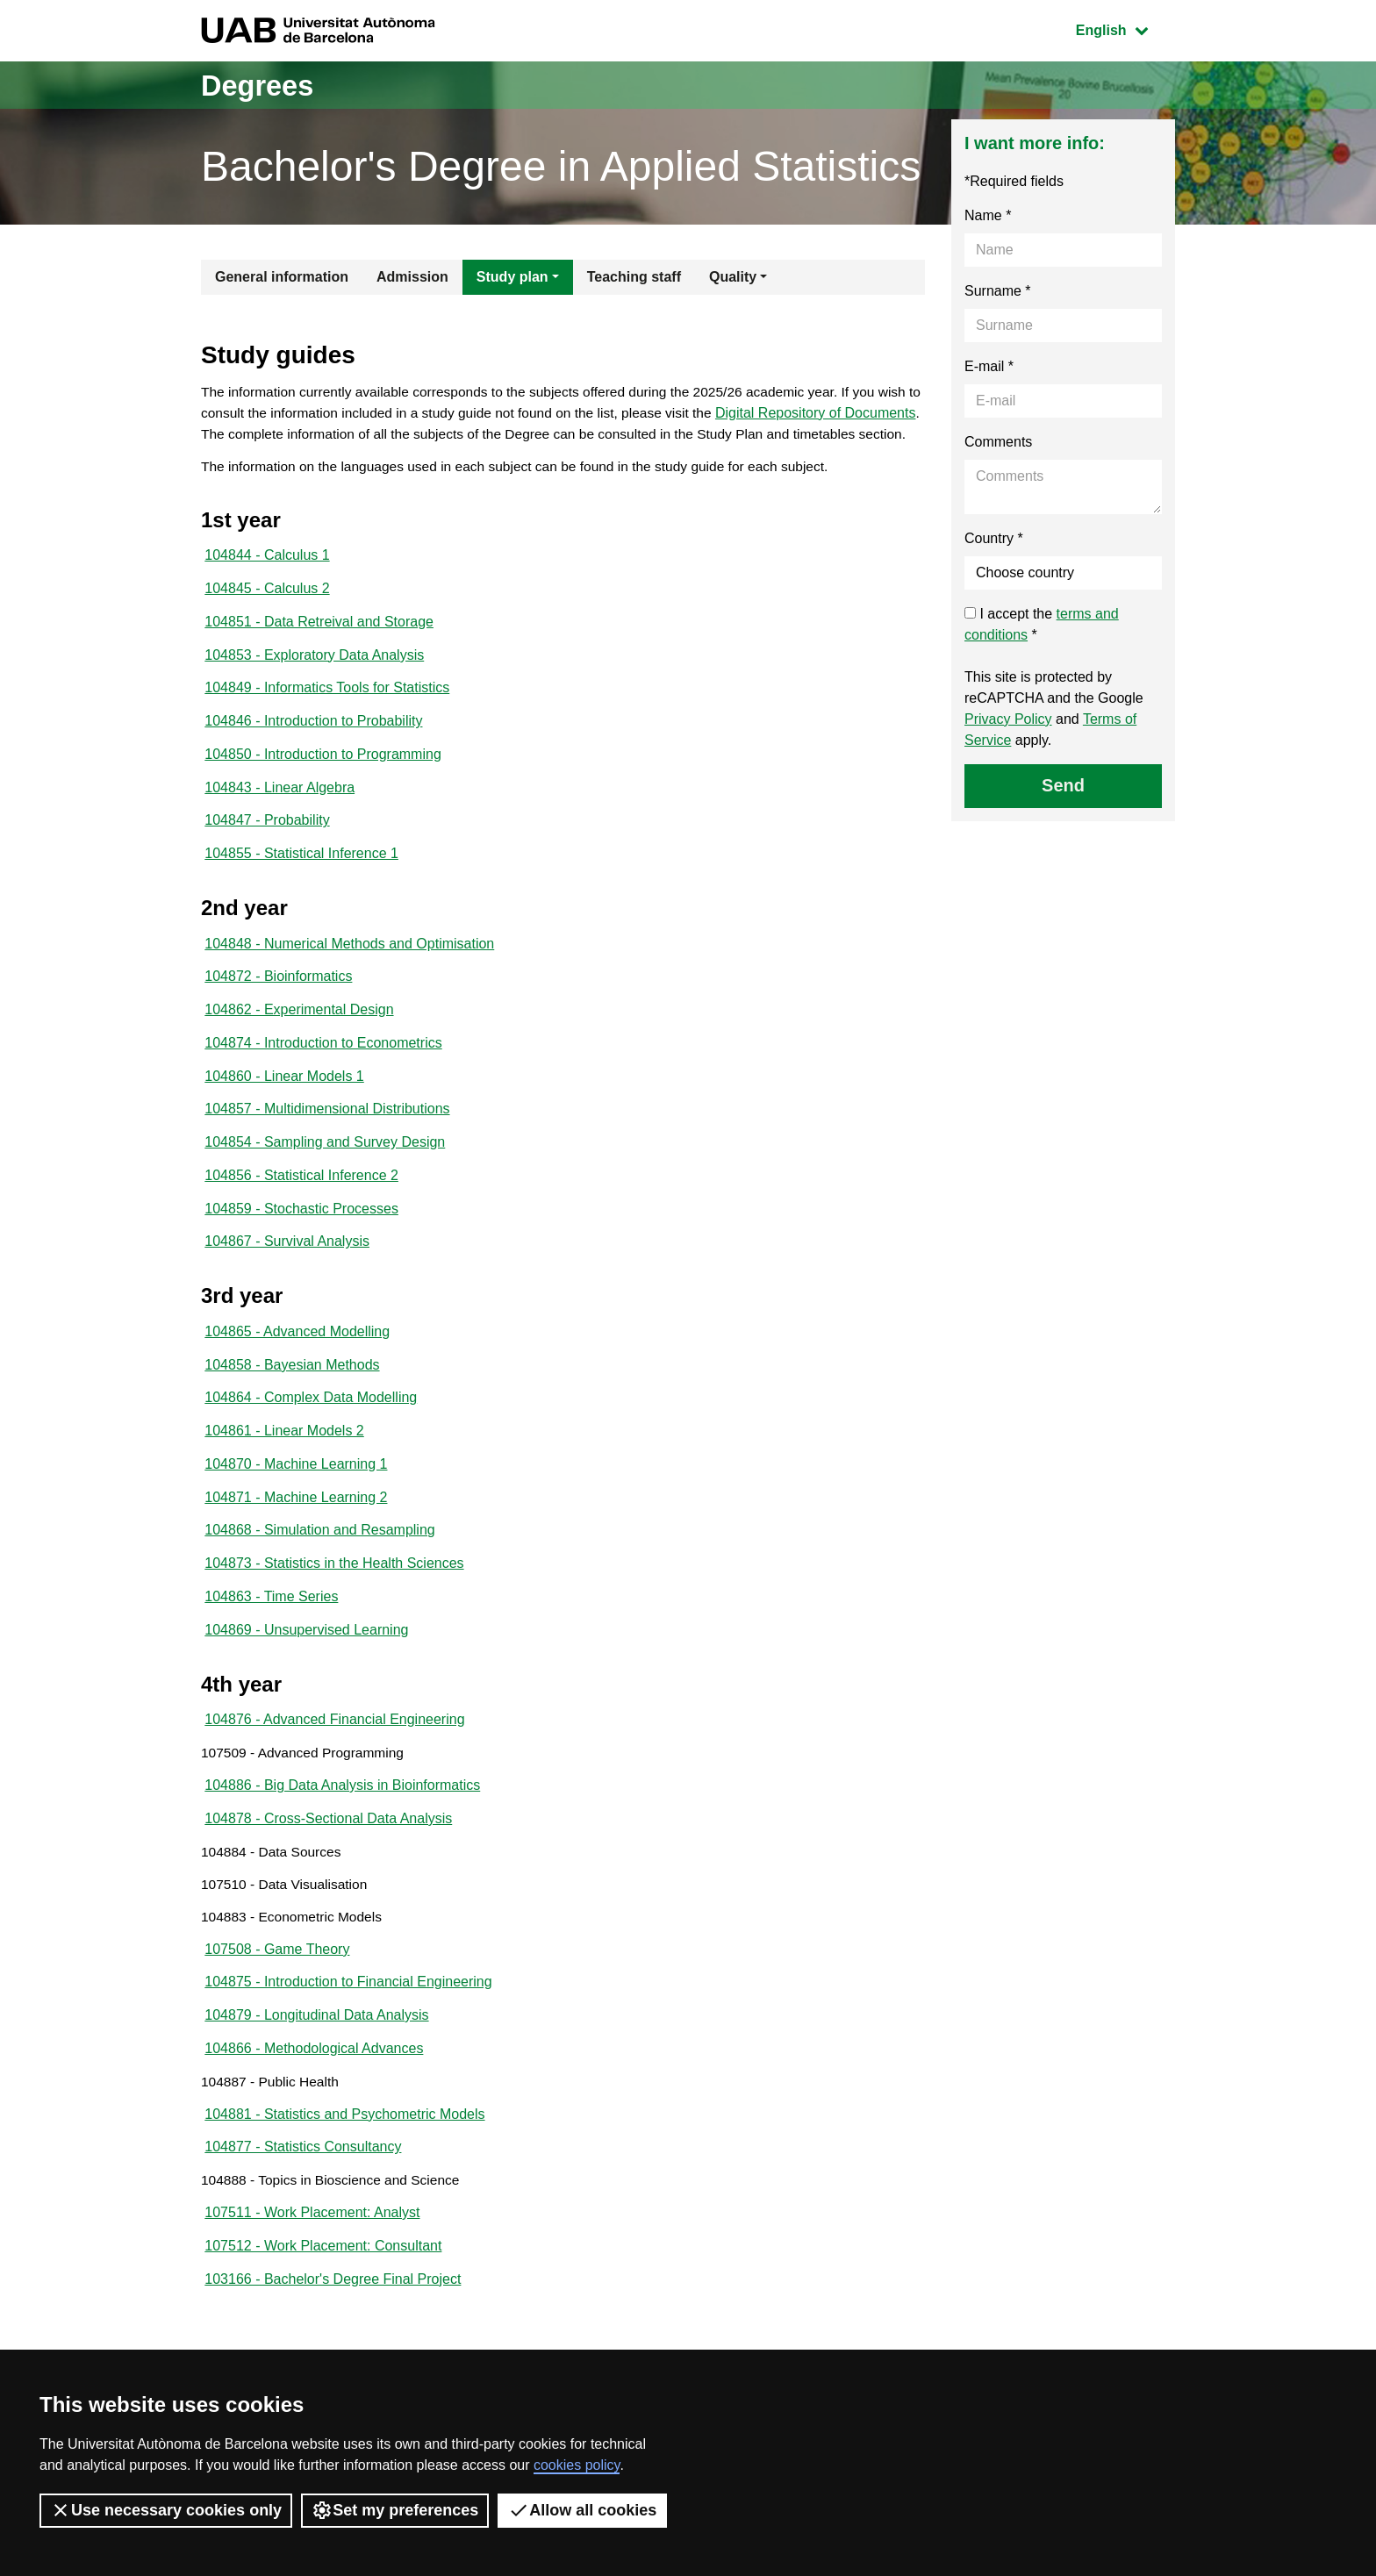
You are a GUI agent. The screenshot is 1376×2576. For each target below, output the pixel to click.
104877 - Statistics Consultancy (302, 2223)
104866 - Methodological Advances (313, 2121)
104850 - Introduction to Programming (322, 786)
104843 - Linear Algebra (279, 820)
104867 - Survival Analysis (286, 1288)
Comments (998, 441)
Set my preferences (395, 2510)
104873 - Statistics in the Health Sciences (333, 1619)
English (1125, 28)
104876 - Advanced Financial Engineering (334, 1778)
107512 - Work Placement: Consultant (322, 2326)
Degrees (263, 85)
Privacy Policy (1008, 719)
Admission (412, 276)
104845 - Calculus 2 (266, 615)
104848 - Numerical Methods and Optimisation (349, 980)
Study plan (512, 276)
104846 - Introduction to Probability (313, 752)
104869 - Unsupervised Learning (306, 1687)
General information (281, 276)
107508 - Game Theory (276, 2018)
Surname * (997, 290)
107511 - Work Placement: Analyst (311, 2292)
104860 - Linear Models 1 (283, 1117)
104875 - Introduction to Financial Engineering (347, 2052)
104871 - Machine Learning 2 (295, 1550)
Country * (993, 538)
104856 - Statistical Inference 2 (301, 1220)
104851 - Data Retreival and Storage (319, 649)
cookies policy (577, 2465)
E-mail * (989, 366)
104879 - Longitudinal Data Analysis (316, 2086)
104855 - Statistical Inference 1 (301, 889)
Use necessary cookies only (166, 2510)
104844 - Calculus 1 (266, 581)
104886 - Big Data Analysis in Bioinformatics (342, 1847)
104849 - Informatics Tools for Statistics (326, 718)
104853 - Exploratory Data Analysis (314, 683)
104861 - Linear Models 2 (283, 1482)
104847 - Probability (266, 855)
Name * (987, 215)
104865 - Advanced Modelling (297, 1379)
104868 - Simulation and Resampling (319, 1585)
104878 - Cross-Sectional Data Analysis (328, 1881)
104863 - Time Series (271, 1653)
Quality (732, 276)
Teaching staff (634, 276)
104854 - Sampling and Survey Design (324, 1185)
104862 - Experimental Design (298, 1048)
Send (1063, 785)
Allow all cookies (582, 2510)
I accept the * (1041, 624)
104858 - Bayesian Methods (291, 1413)
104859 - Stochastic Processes (301, 1254)
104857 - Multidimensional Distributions (326, 1151)
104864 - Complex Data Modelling (310, 1448)
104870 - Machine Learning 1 (295, 1516)
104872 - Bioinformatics (278, 1014)
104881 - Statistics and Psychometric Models (344, 2189)
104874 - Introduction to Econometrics (322, 1083)
